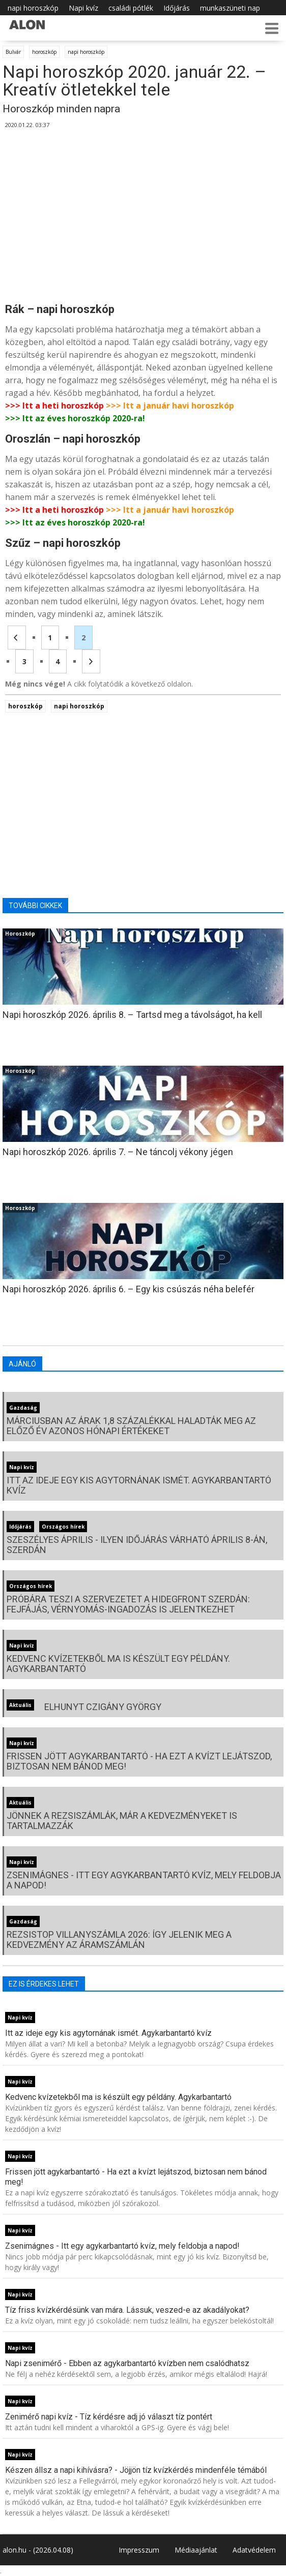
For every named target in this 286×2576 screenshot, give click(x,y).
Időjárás (176, 8)
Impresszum (139, 2550)
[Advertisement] (143, 216)
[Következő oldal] (91, 661)
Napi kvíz (83, 8)
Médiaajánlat (196, 2550)
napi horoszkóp (33, 8)
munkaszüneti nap (230, 8)
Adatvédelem (254, 2550)
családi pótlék (130, 8)
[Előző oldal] (16, 637)
